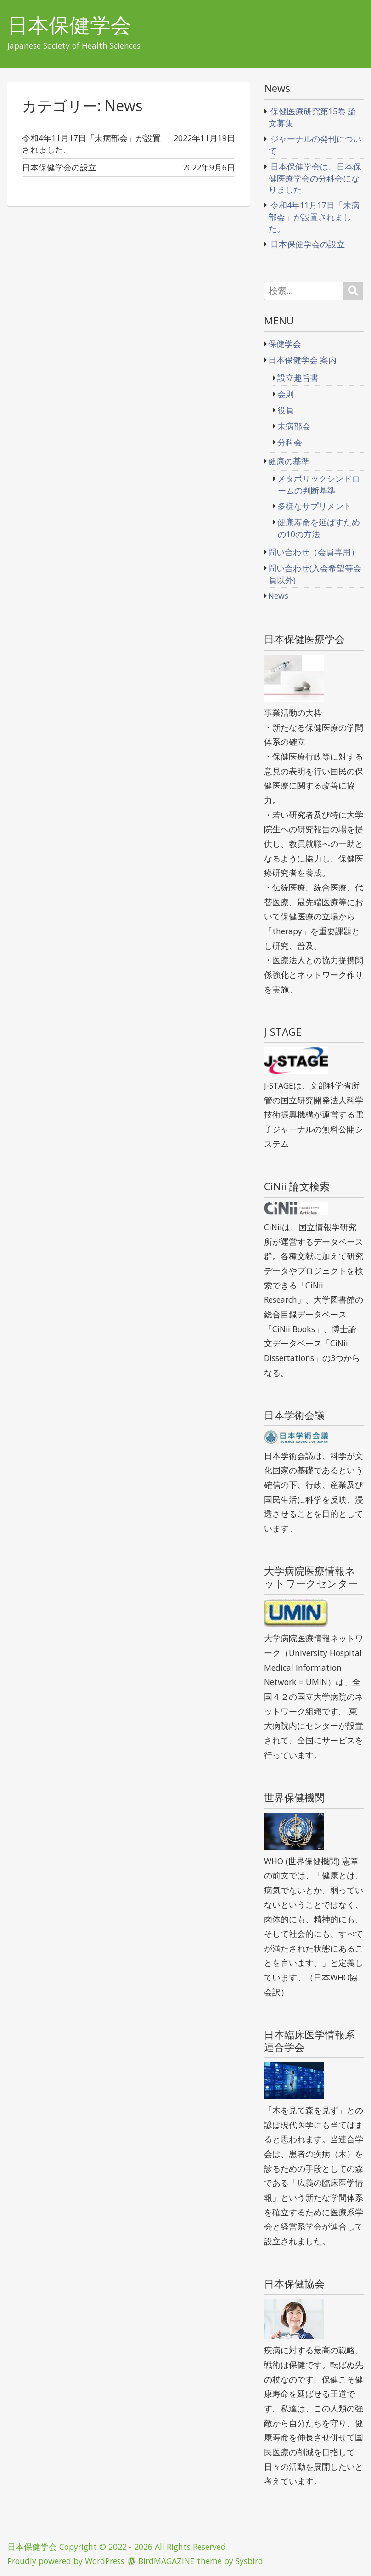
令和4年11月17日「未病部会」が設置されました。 (314, 216)
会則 (285, 393)
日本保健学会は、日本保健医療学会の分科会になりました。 (315, 178)
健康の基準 (288, 460)
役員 (285, 409)
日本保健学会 (69, 25)
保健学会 (284, 343)
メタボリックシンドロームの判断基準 (318, 484)
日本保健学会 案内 (302, 359)
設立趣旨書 (298, 377)
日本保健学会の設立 (307, 244)
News (278, 595)
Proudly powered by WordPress (65, 2560)
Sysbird (249, 2560)
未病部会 (293, 425)
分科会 (289, 442)
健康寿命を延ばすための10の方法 (318, 527)
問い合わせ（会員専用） (313, 551)
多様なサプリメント (314, 505)
